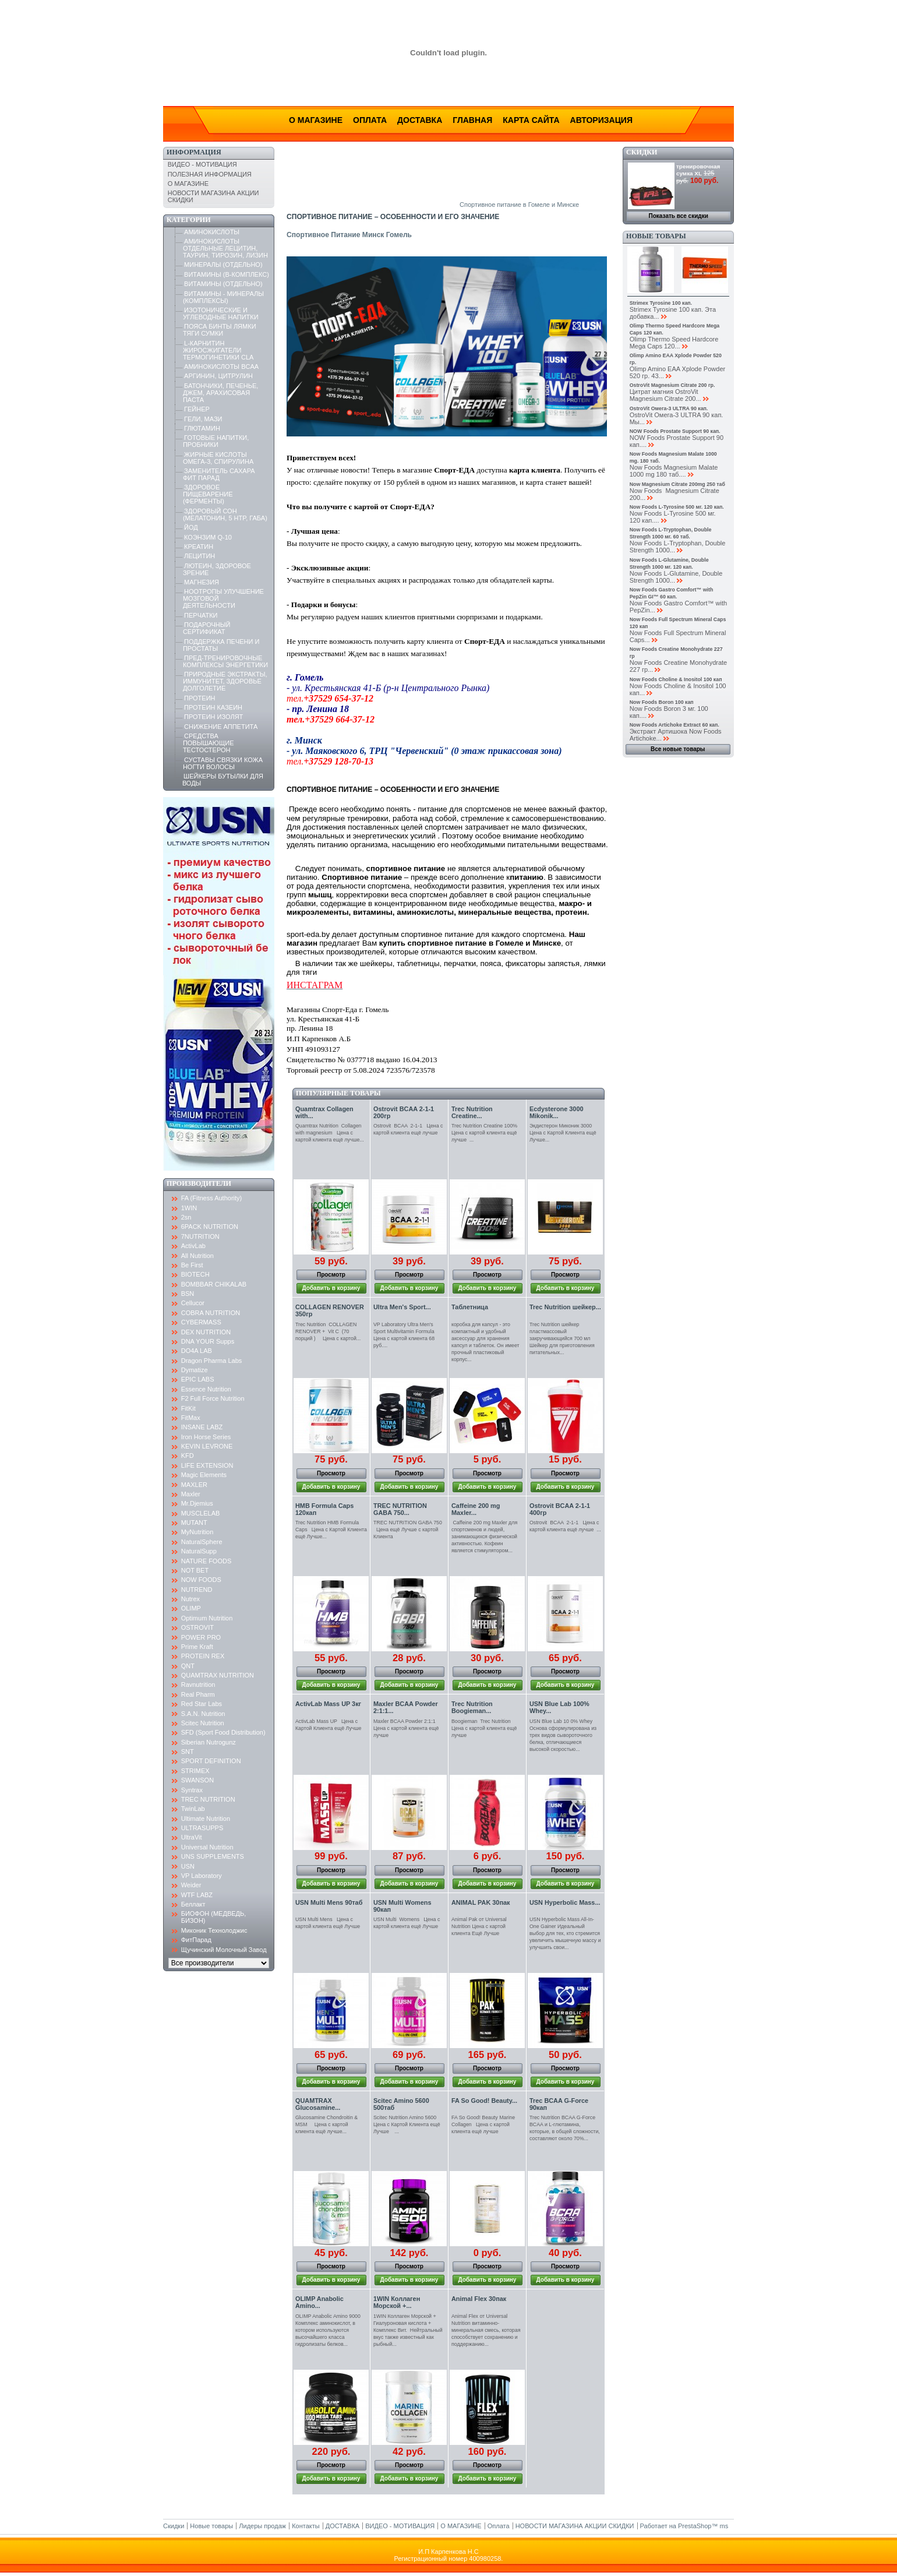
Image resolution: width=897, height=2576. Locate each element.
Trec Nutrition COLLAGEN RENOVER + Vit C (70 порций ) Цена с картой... (328, 1331)
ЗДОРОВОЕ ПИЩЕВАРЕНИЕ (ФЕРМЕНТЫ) (208, 494)
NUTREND (197, 1589)
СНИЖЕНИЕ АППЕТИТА (220, 726)
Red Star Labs (201, 1703)
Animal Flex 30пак (478, 2298)
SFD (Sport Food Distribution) (223, 1732)
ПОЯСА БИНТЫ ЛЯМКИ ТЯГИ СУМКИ (219, 330)
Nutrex (190, 1598)
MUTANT (194, 1522)
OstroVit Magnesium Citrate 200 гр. (672, 385)
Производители (199, 1183)
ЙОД (191, 527)
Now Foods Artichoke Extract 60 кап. (674, 725)
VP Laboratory (201, 1875)
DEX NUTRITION (206, 1331)
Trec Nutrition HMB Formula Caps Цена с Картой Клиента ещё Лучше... (331, 1529)
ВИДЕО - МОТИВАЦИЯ (202, 164)
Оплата (370, 120)
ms (724, 2525)
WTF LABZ (197, 1894)
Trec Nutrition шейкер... (565, 1306)
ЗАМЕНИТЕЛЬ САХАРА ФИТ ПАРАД (219, 474)
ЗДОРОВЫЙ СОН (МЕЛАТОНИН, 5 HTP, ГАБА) (225, 514)
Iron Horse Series (206, 1436)
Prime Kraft (197, 1646)
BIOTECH (195, 1274)
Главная (472, 120)
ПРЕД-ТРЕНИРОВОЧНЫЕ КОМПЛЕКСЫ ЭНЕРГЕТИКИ (225, 661)
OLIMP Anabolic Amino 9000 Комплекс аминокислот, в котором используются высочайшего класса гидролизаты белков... (328, 2330)
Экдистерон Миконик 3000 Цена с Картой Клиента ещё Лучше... (564, 1133)
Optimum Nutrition (207, 1618)
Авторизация (601, 120)
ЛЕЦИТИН (199, 555)
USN (188, 1866)
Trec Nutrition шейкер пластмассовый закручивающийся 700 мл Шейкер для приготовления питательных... (562, 1338)
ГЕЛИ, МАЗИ (203, 418)
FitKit (188, 1408)
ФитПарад (196, 1939)
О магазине (315, 120)
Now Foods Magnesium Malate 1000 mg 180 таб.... (674, 471)
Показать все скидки (678, 216)
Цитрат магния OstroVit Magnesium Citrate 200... (665, 395)
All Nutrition (197, 1255)
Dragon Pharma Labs (211, 1360)
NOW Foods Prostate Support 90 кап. (675, 431)
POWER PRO (201, 1637)
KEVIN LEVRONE (207, 1446)
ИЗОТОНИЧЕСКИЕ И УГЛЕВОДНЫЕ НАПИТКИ (221, 313)
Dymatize (194, 1369)
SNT (187, 1751)
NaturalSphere (202, 1541)
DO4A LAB (196, 1350)
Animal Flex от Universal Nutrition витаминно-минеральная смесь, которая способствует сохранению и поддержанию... (485, 2330)
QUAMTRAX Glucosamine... (317, 2104)
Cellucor (192, 1302)
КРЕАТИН (198, 546)
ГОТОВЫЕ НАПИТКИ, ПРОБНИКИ (216, 441)
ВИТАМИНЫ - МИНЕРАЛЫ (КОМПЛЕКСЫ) (223, 297)
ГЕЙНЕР (197, 409)
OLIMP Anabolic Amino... (319, 2302)
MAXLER (194, 1484)
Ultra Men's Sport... (402, 1306)
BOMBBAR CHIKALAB (213, 1284)
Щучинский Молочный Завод (224, 1949)
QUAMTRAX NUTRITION (217, 1675)
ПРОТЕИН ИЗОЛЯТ (213, 716)
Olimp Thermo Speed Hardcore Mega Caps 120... (674, 343)
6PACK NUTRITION (209, 1226)
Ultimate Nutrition (205, 1818)
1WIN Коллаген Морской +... (396, 2302)
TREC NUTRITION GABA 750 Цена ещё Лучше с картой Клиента (409, 1529)
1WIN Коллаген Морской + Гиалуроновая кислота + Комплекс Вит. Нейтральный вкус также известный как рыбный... (408, 2330)
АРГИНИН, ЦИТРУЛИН (218, 375)
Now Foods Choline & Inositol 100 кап (676, 679)
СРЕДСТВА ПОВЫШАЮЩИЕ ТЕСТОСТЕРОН (208, 742)
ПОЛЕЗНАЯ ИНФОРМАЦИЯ (210, 174)
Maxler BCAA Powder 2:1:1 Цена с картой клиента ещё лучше (406, 1728)
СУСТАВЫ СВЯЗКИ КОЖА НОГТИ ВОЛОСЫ (223, 763)
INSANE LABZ (202, 1426)
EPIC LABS (197, 1379)
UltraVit (191, 1837)
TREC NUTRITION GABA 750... (400, 1509)
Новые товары (656, 236)
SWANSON (197, 1780)
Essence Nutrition (206, 1389)
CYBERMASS (201, 1322)
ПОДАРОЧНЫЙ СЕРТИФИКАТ (207, 628)
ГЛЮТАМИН (202, 428)
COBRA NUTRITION (210, 1312)
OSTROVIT (197, 1627)
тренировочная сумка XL (698, 170)
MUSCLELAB (200, 1513)
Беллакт (193, 1904)
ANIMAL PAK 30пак (480, 1902)
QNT (188, 1665)
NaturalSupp (199, 1551)
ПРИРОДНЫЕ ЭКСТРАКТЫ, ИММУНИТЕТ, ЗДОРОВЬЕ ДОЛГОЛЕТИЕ (225, 681)
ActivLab (193, 1245)
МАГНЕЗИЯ (201, 582)
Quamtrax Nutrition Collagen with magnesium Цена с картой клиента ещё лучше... (329, 1133)
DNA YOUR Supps (208, 1341)
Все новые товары (678, 749)
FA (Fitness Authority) (211, 1197)
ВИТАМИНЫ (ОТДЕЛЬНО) (223, 283)
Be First (192, 1264)
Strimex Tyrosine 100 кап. (661, 303)
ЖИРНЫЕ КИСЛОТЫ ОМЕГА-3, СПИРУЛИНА (218, 458)
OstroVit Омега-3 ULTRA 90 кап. (669, 408)
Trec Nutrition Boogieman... (472, 1707)
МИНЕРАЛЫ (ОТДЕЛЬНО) (223, 264)
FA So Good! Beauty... (484, 2100)
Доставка (419, 120)
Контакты (306, 2525)
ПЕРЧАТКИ (200, 615)
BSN (188, 1293)
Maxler (190, 1493)
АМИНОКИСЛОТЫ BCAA (221, 366)
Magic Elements (204, 1474)
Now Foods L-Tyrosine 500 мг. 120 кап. (677, 507)
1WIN (189, 1207)
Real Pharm (198, 1694)
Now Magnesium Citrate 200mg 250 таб (677, 484)
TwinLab (193, 1808)
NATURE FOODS (206, 1560)
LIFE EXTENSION (207, 1465)
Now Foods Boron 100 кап (662, 702)
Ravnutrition (198, 1684)
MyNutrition (197, 1531)
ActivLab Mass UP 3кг (328, 1703)
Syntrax (192, 1789)
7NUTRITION (200, 1236)
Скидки (641, 152)
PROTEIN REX (203, 1655)
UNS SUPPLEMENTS (212, 1856)
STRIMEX (195, 1770)
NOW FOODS (201, 1579)
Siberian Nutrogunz (208, 1742)
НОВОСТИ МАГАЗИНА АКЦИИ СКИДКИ (574, 2525)
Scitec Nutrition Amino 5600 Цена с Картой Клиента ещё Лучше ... (406, 2124)
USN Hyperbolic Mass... (564, 1902)
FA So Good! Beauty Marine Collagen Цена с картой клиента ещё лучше (483, 2124)
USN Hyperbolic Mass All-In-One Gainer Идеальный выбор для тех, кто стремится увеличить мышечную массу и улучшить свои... (565, 1933)
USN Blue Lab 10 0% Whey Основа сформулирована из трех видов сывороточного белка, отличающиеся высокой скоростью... (562, 1735)
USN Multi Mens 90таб (328, 1902)
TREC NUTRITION (208, 1799)
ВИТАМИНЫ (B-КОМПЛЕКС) (226, 274)
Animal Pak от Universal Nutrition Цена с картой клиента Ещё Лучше (479, 1926)
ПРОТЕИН (199, 698)
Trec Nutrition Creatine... (472, 1112)
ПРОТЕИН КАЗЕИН (213, 707)
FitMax (190, 1417)
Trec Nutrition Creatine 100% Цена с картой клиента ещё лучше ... (487, 1133)
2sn (186, 1217)
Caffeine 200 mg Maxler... (475, 1509)
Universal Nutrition (207, 1847)
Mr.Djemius (197, 1503)
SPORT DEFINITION (211, 1760)
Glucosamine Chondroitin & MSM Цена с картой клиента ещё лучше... (326, 2124)
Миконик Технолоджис (214, 1930)
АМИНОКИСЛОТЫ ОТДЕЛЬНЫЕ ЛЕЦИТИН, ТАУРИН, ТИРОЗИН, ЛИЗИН (225, 248)
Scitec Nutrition (202, 1722)
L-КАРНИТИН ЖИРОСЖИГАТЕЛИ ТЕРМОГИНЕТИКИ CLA (218, 350)
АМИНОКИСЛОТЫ (211, 231)
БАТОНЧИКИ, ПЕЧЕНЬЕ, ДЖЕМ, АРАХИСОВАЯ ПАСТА (221, 392)
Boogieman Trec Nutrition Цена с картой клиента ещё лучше (484, 1728)
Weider (191, 1884)
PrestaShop (694, 2525)
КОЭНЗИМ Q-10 (208, 537)
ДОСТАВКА (342, 2525)
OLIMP (191, 1608)
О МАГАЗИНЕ (188, 183)
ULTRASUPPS (202, 1827)
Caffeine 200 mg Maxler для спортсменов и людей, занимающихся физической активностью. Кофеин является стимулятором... (484, 1536)
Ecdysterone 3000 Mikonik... (556, 1112)
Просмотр (331, 1274)
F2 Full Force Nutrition (213, 1398)
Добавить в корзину (331, 1288)
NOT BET (195, 1570)
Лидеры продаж (262, 2525)
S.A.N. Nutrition (203, 1713)
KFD (187, 1455)
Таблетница (469, 1306)
